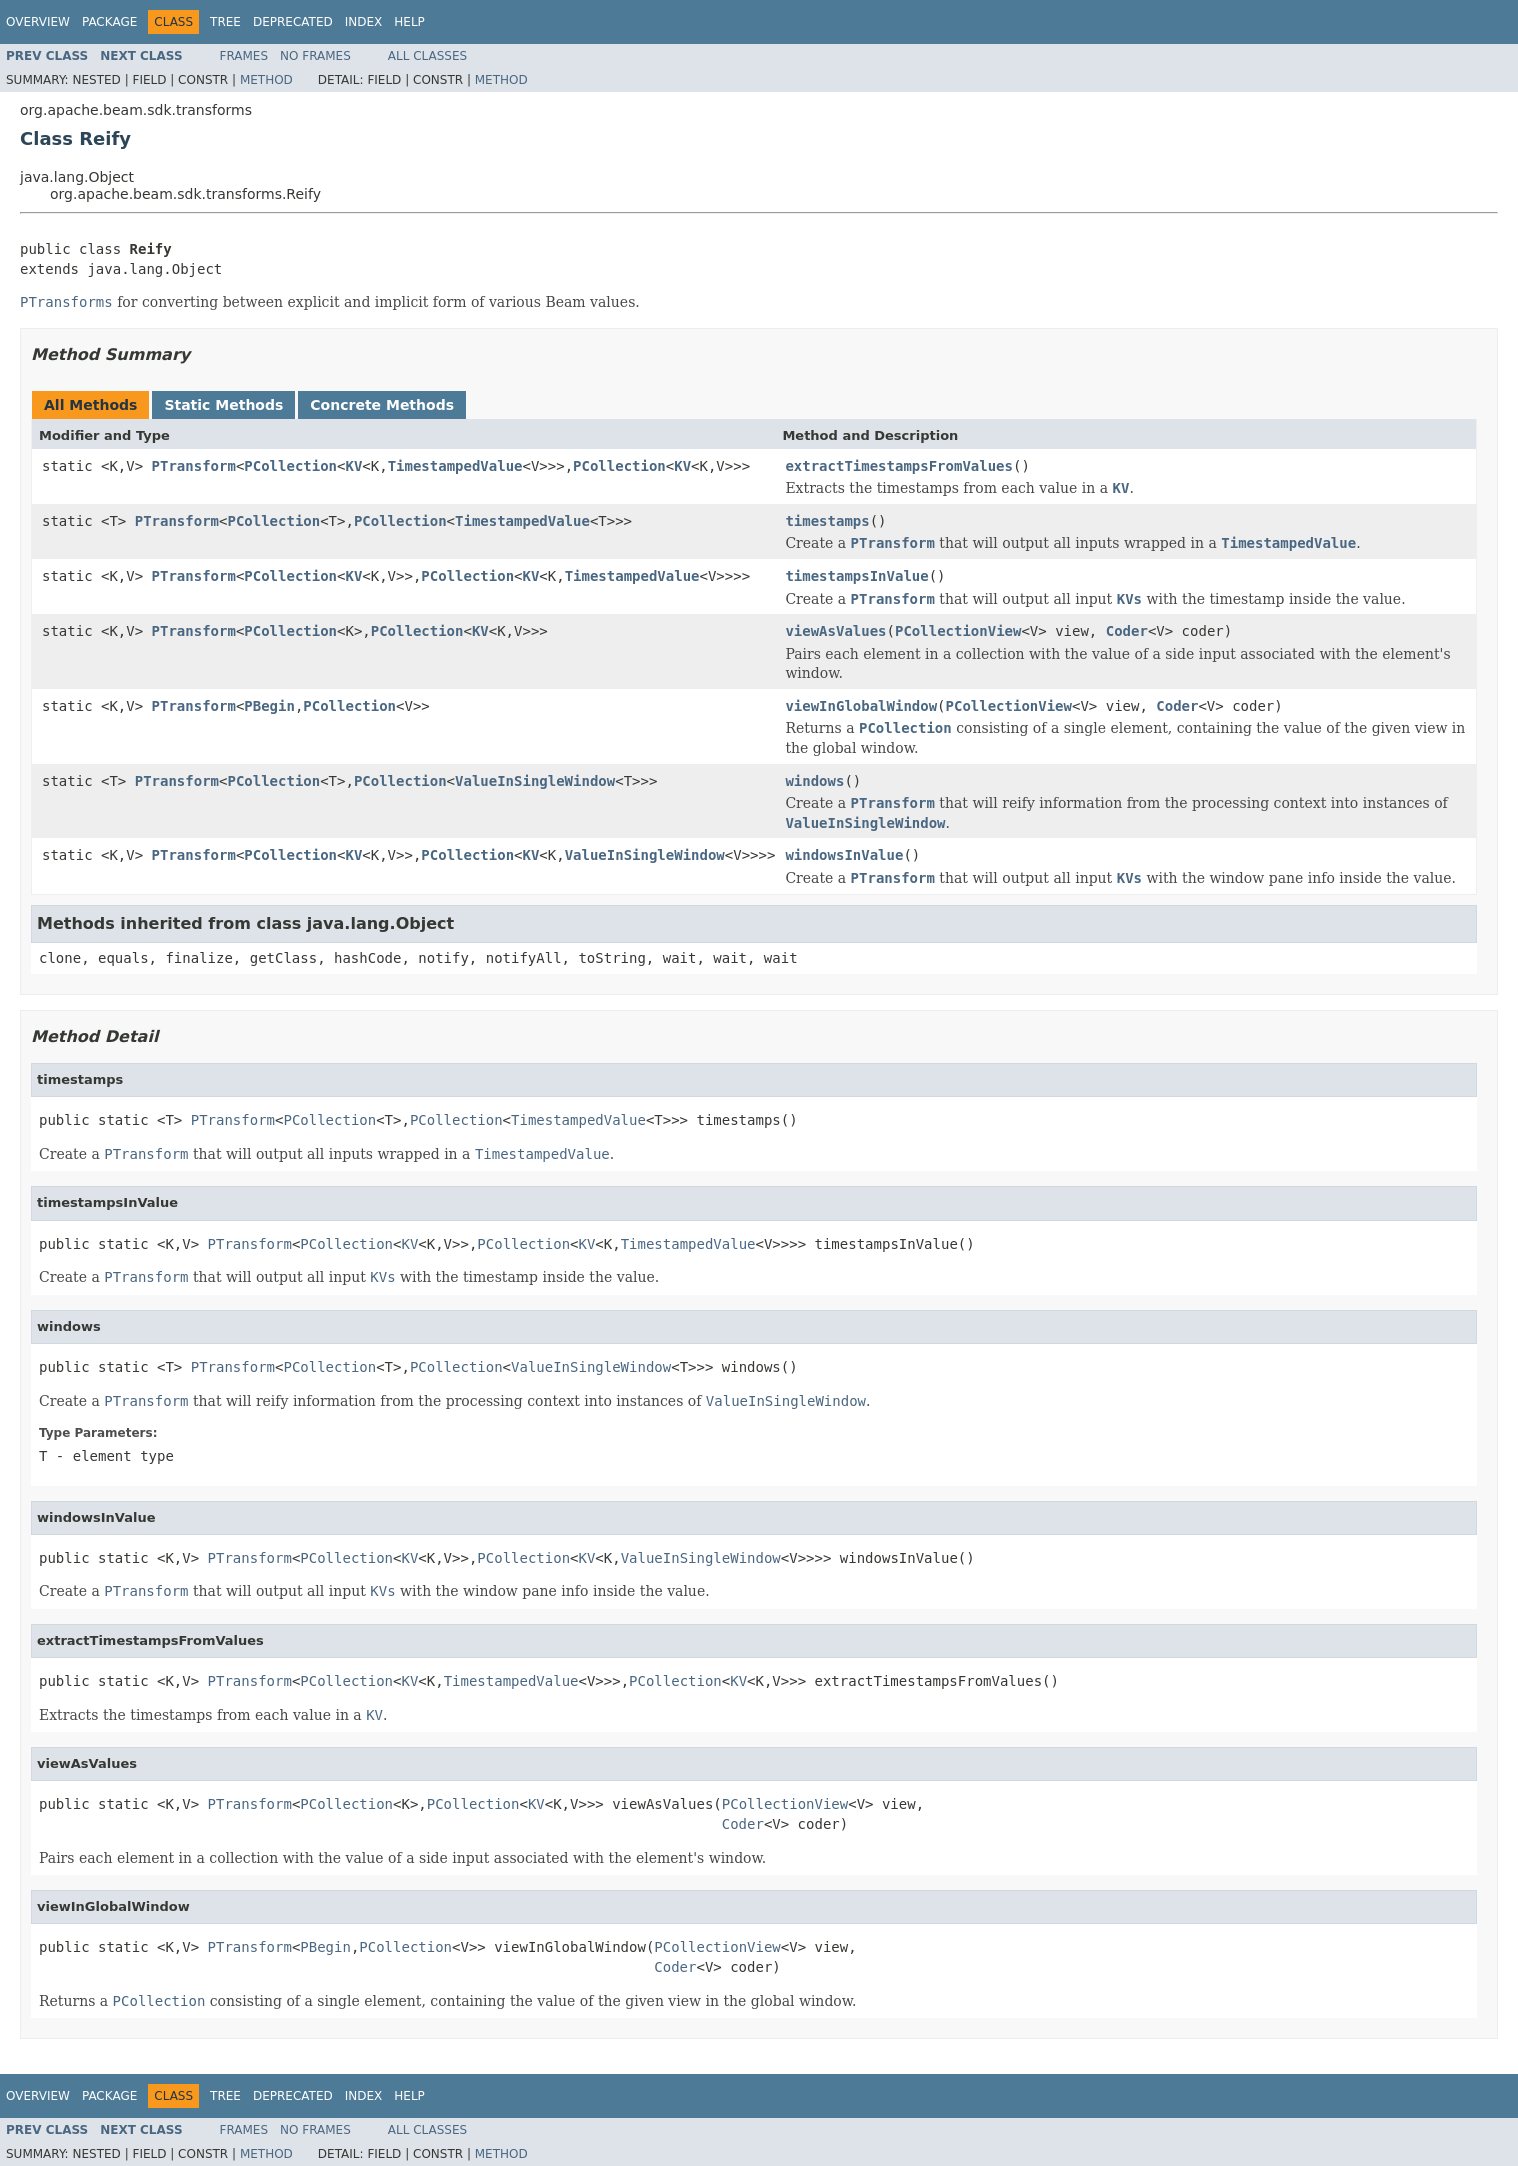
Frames (244, 56)
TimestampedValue (455, 466)
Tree (225, 22)
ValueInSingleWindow (535, 781)
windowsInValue (844, 855)
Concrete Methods (382, 405)
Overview (38, 22)
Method (266, 80)
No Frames (315, 56)
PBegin (269, 706)
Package (109, 22)
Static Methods (223, 405)
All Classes (427, 56)
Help (409, 22)
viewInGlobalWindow (861, 706)
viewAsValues (835, 631)
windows (814, 781)
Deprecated (293, 22)
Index (364, 22)
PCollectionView (958, 631)
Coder (1127, 631)
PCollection (290, 466)
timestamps (827, 521)
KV (353, 466)
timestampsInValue (856, 576)
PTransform (194, 466)
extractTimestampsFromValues (899, 466)
